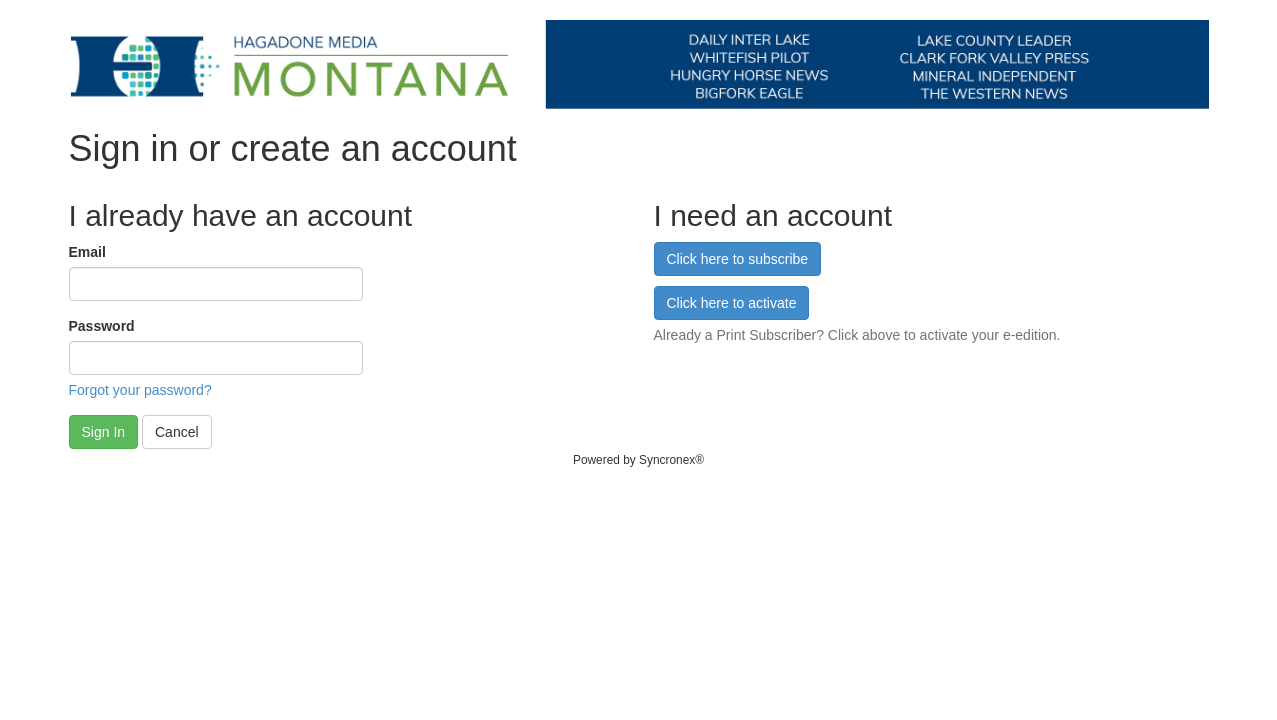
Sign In (104, 432)
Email (87, 252)
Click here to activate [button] (732, 303)
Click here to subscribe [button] (738, 259)
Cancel (177, 432)
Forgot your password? (140, 390)
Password (102, 326)
